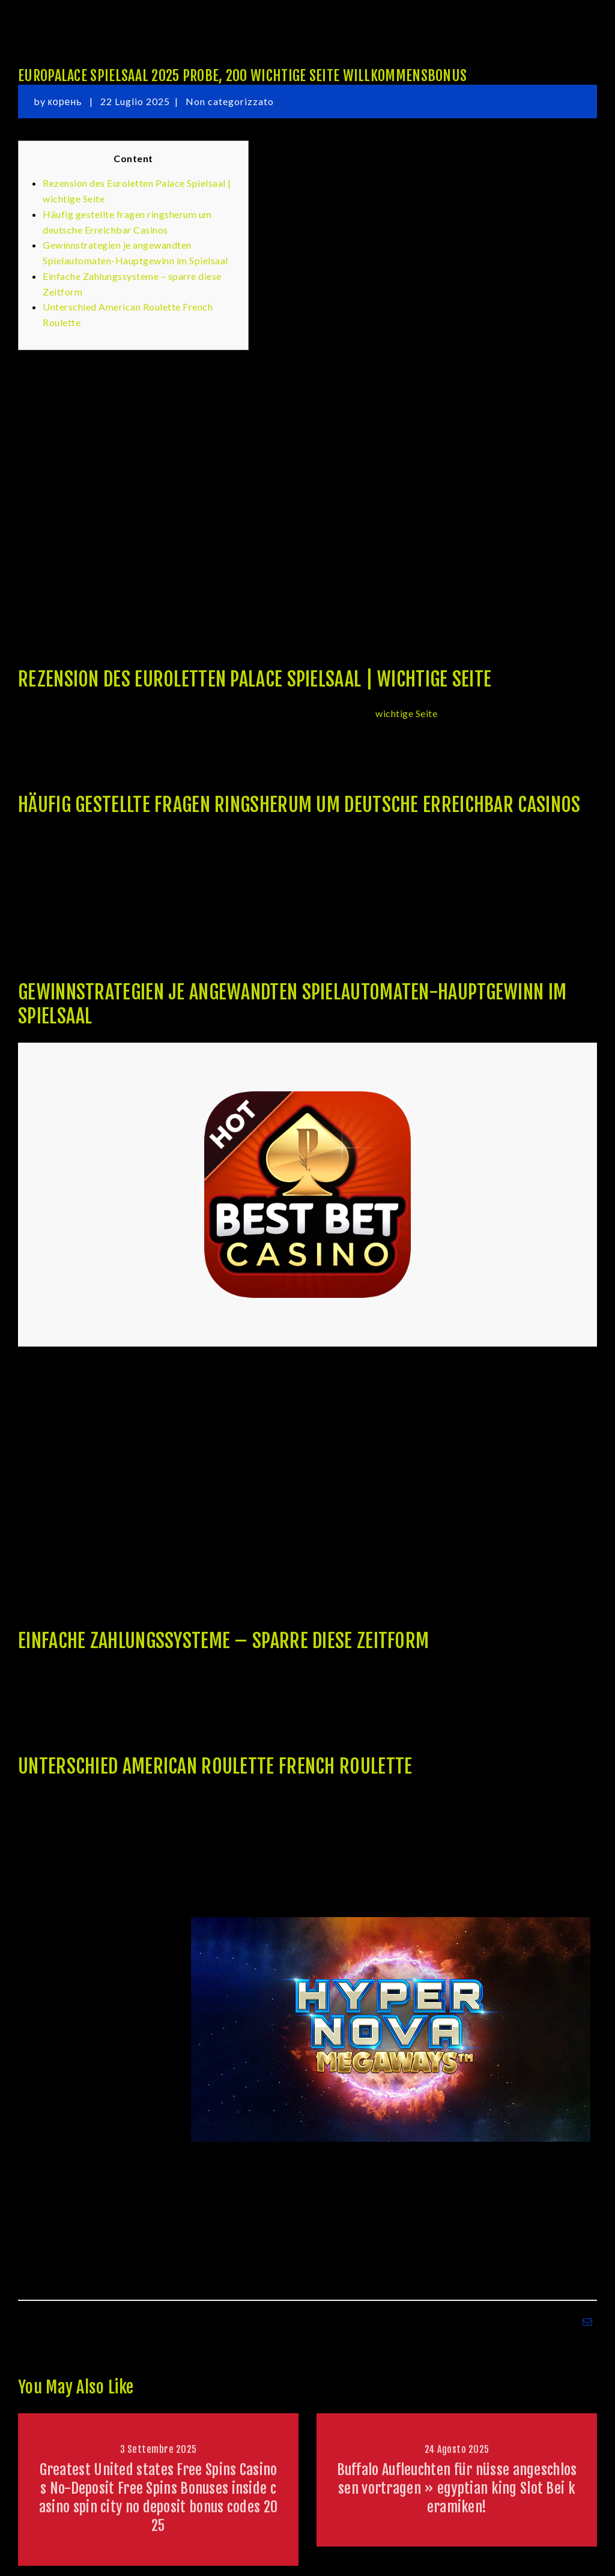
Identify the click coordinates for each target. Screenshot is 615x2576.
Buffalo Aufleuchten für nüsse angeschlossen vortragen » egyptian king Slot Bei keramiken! (457, 2488)
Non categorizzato (230, 101)
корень (66, 101)
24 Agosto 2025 (457, 2449)
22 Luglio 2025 (135, 101)
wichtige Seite (406, 713)
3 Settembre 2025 (158, 2449)
